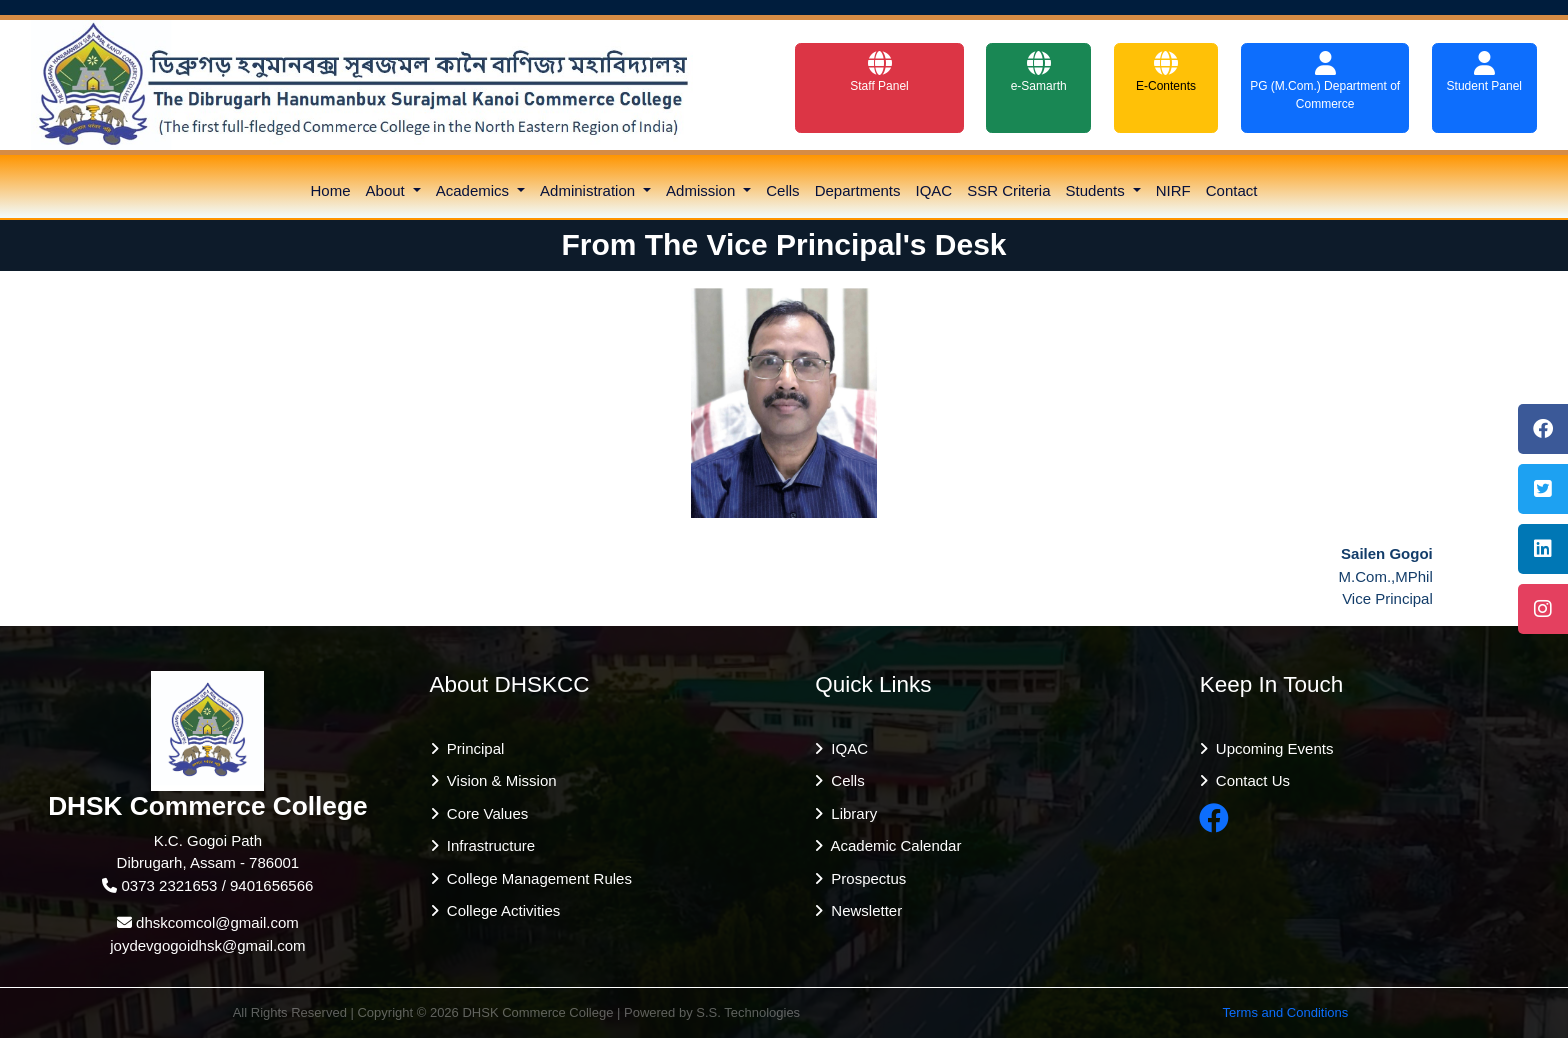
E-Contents (1166, 72)
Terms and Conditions (1286, 1012)
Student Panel (1484, 72)
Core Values (484, 813)
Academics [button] (475, 190)
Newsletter (862, 910)
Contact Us (1249, 780)
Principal (472, 748)
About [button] (387, 190)
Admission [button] (702, 190)
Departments (858, 190)
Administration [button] (589, 190)
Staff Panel (879, 72)
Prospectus (864, 878)
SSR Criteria (1008, 190)
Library (850, 813)
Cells (782, 190)
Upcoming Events (1271, 748)
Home (331, 190)
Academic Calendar (892, 845)
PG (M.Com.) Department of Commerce (1325, 81)
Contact (1232, 190)
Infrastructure (487, 845)
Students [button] (1097, 190)
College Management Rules (535, 878)
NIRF (1173, 190)
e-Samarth (1039, 72)
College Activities (500, 910)
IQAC (934, 190)
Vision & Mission (498, 780)
